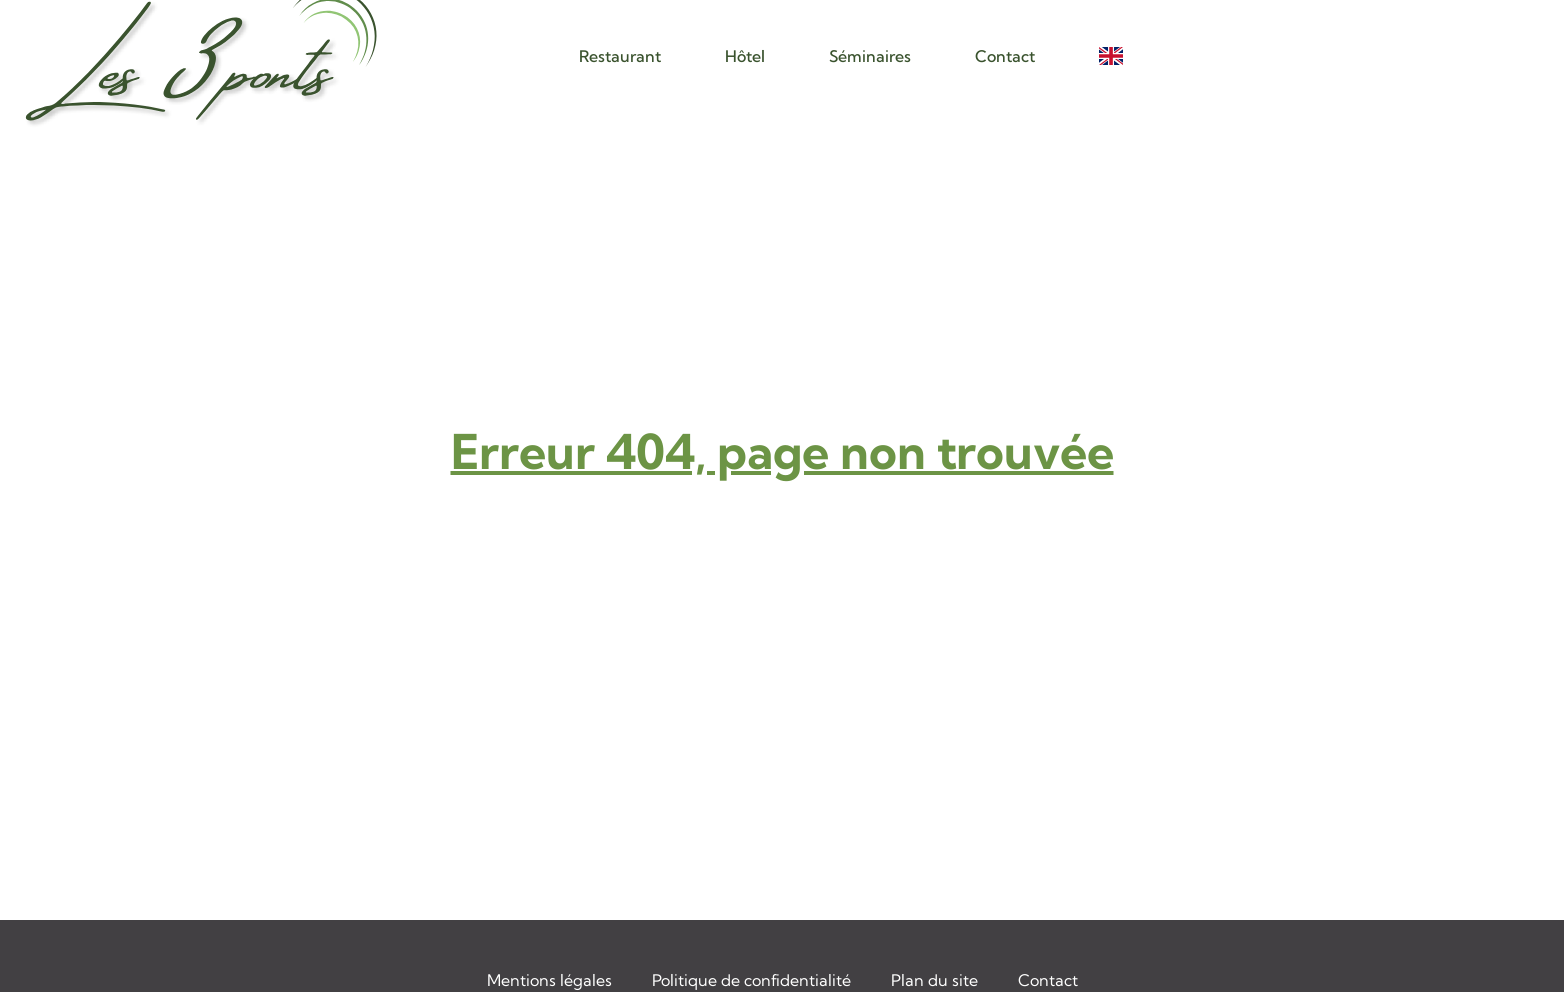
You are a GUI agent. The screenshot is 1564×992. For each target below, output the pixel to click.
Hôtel (745, 56)
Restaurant (620, 56)
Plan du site (934, 980)
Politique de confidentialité (751, 980)
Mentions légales (549, 980)
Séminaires (870, 56)
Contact (1005, 56)
